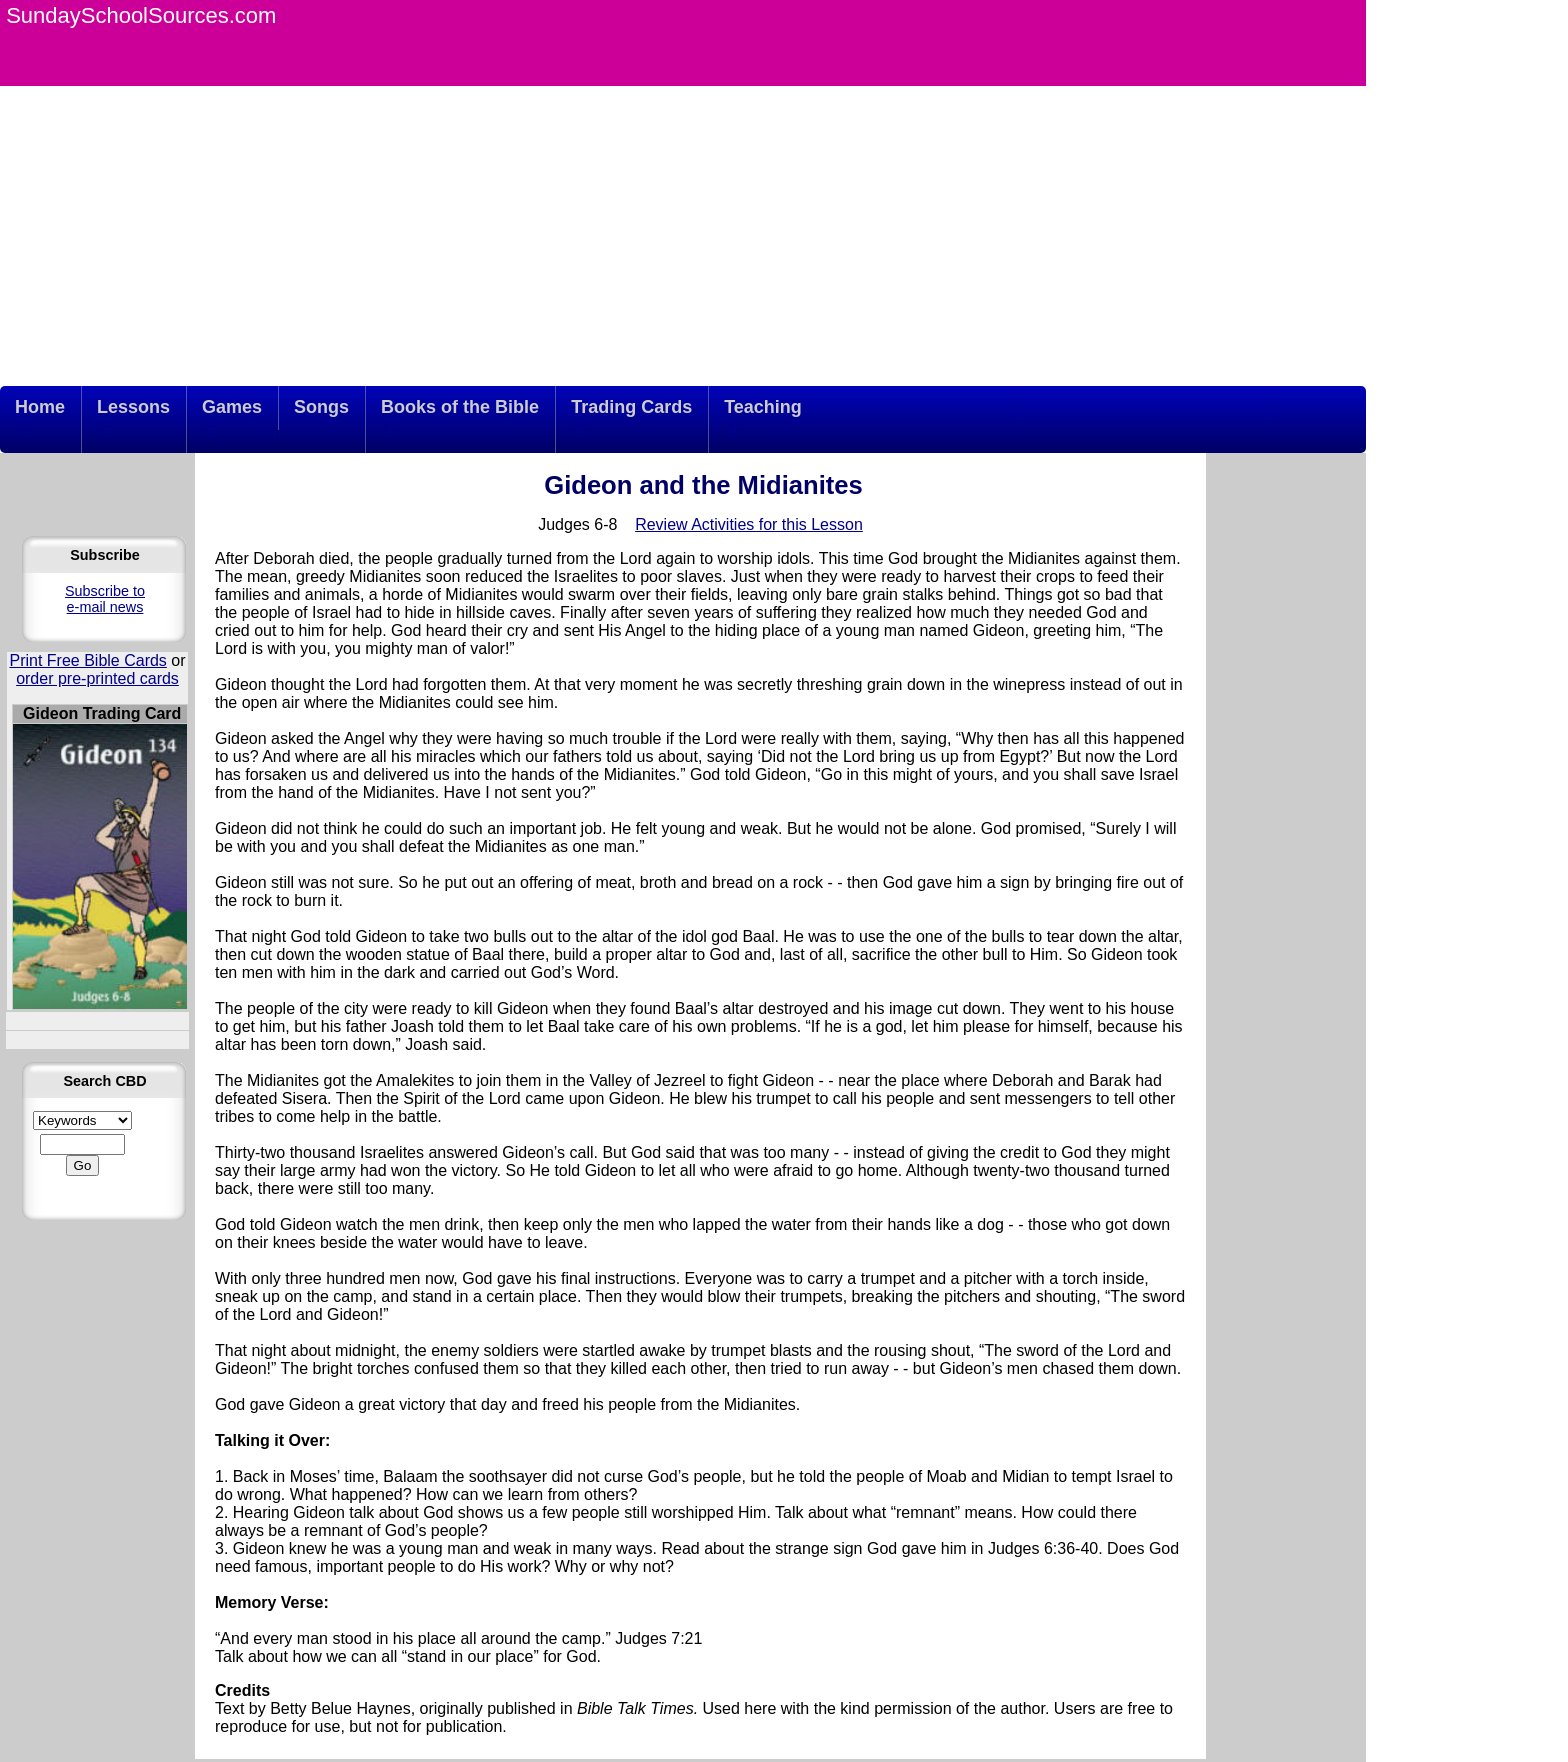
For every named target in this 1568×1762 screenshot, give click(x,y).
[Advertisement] (683, 236)
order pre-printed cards (97, 678)
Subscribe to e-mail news (105, 599)
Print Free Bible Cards (87, 660)
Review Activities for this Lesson (749, 524)
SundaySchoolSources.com (141, 15)
